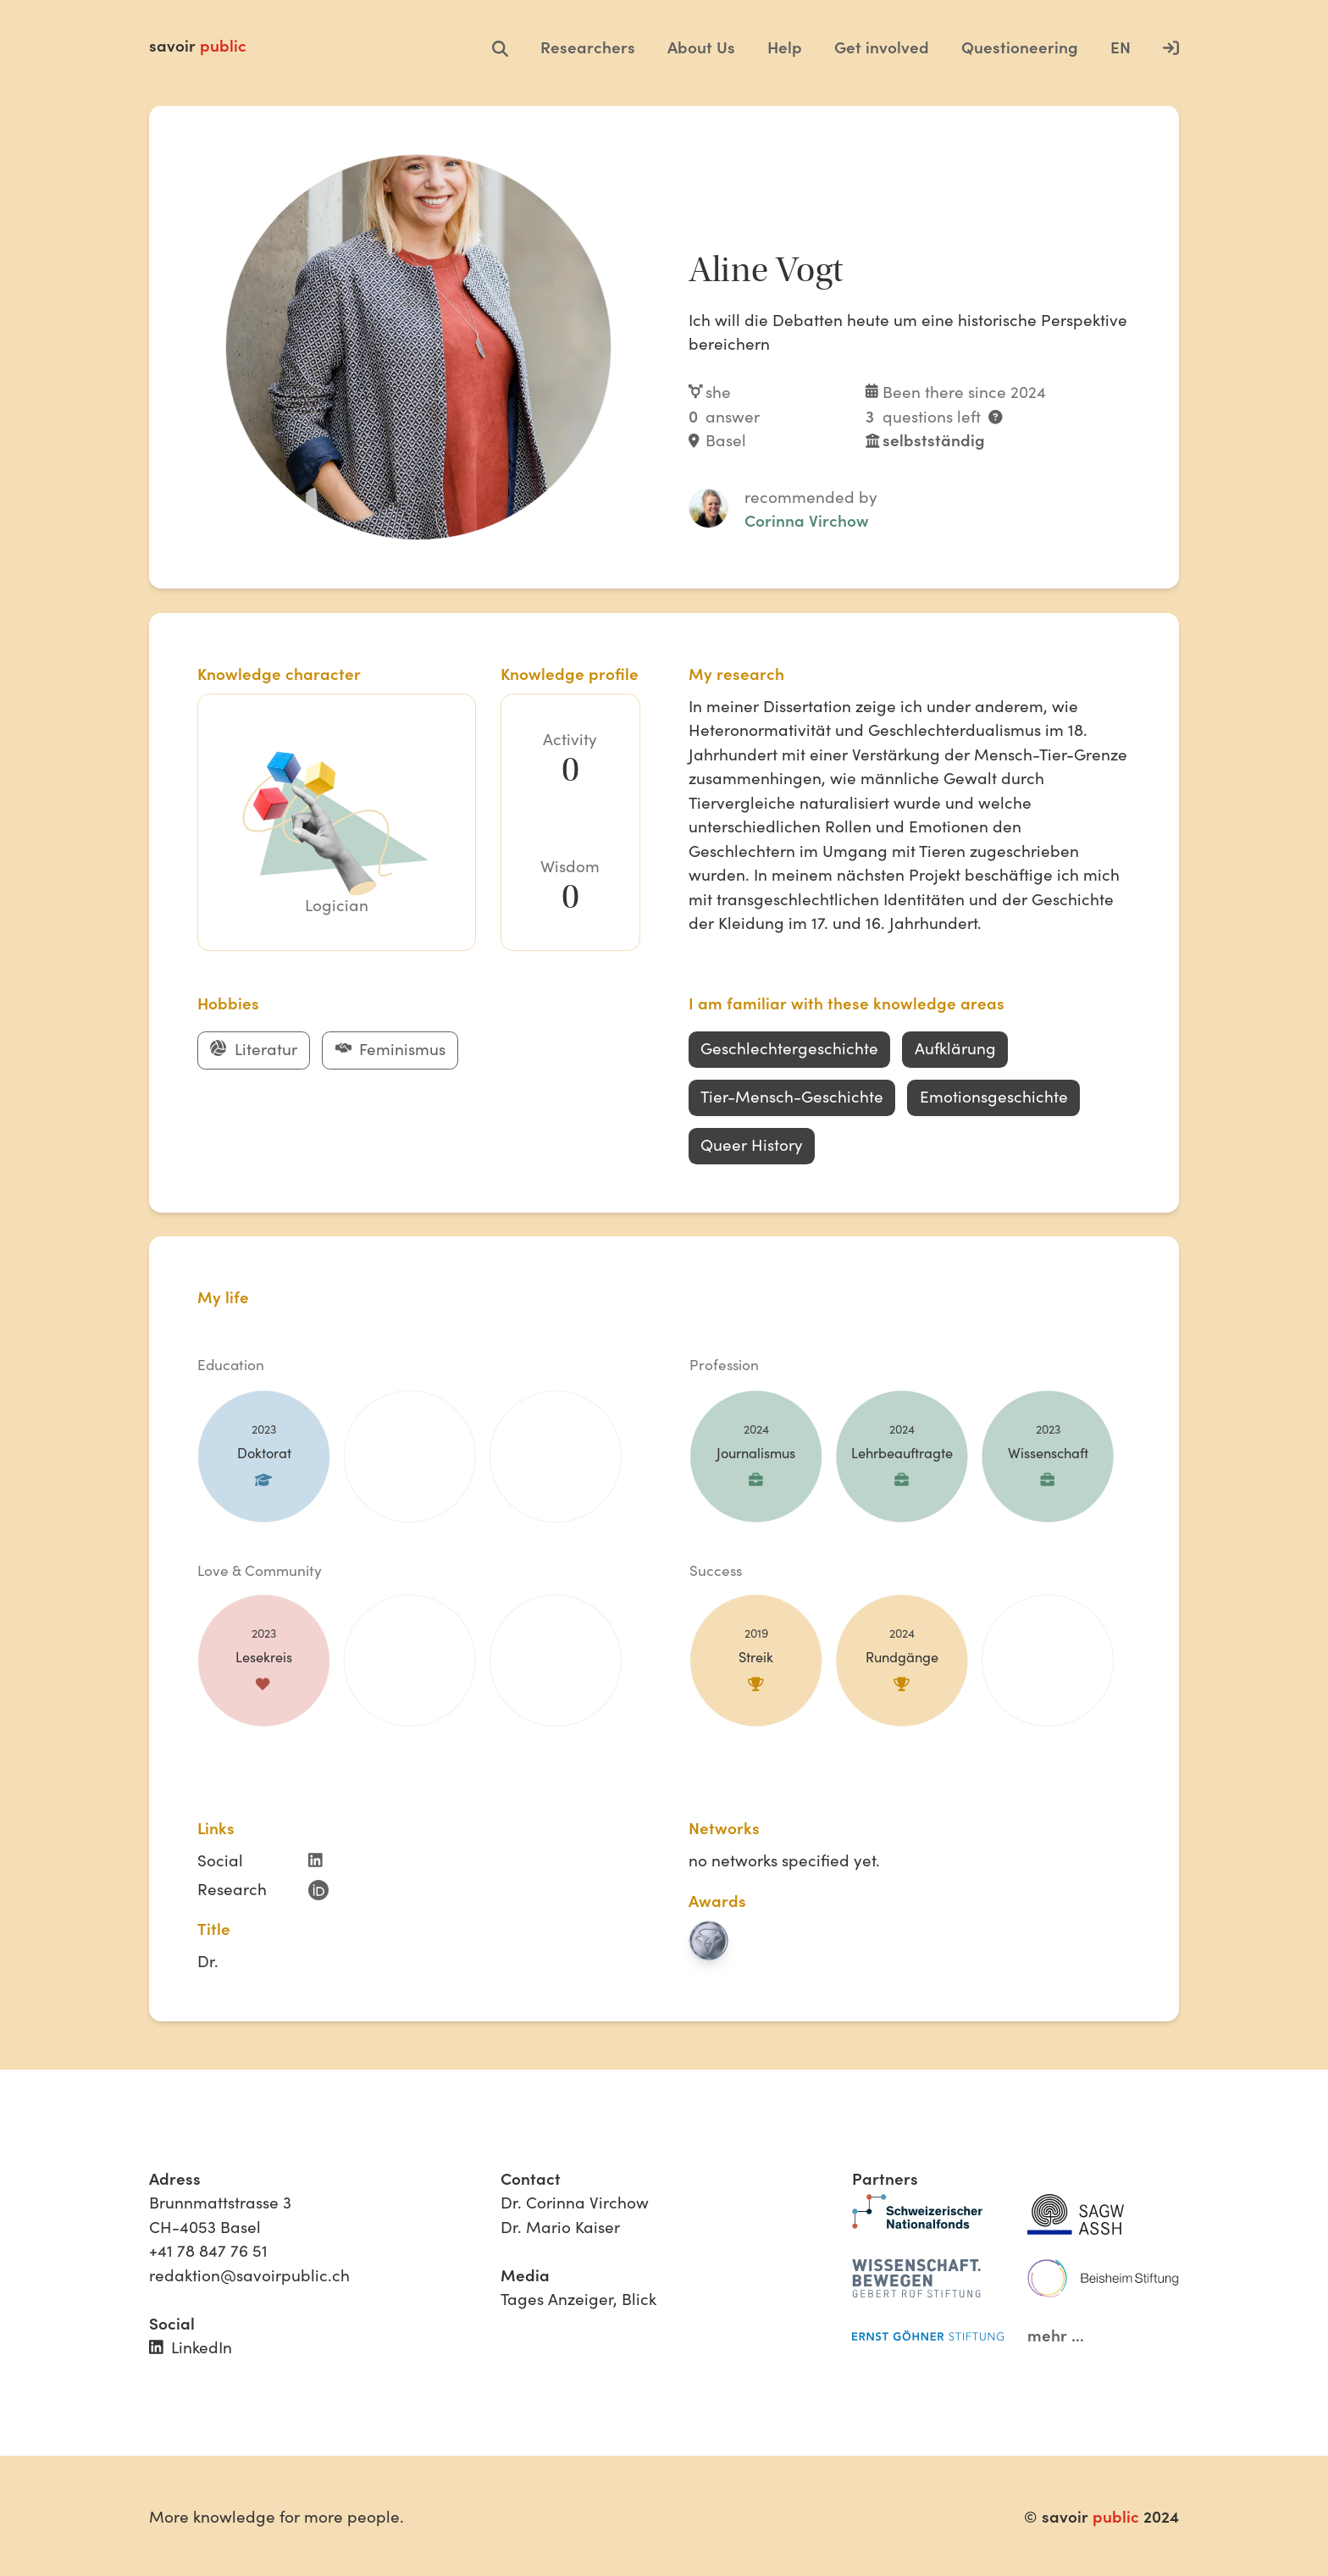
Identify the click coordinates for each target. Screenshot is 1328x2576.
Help (784, 47)
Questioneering (1019, 47)
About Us (701, 47)
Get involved (881, 47)
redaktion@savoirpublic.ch (249, 2275)
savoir (197, 45)
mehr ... (1055, 2335)
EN (1120, 47)
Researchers (587, 47)
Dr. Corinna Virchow (575, 2202)
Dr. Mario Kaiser (560, 2226)
